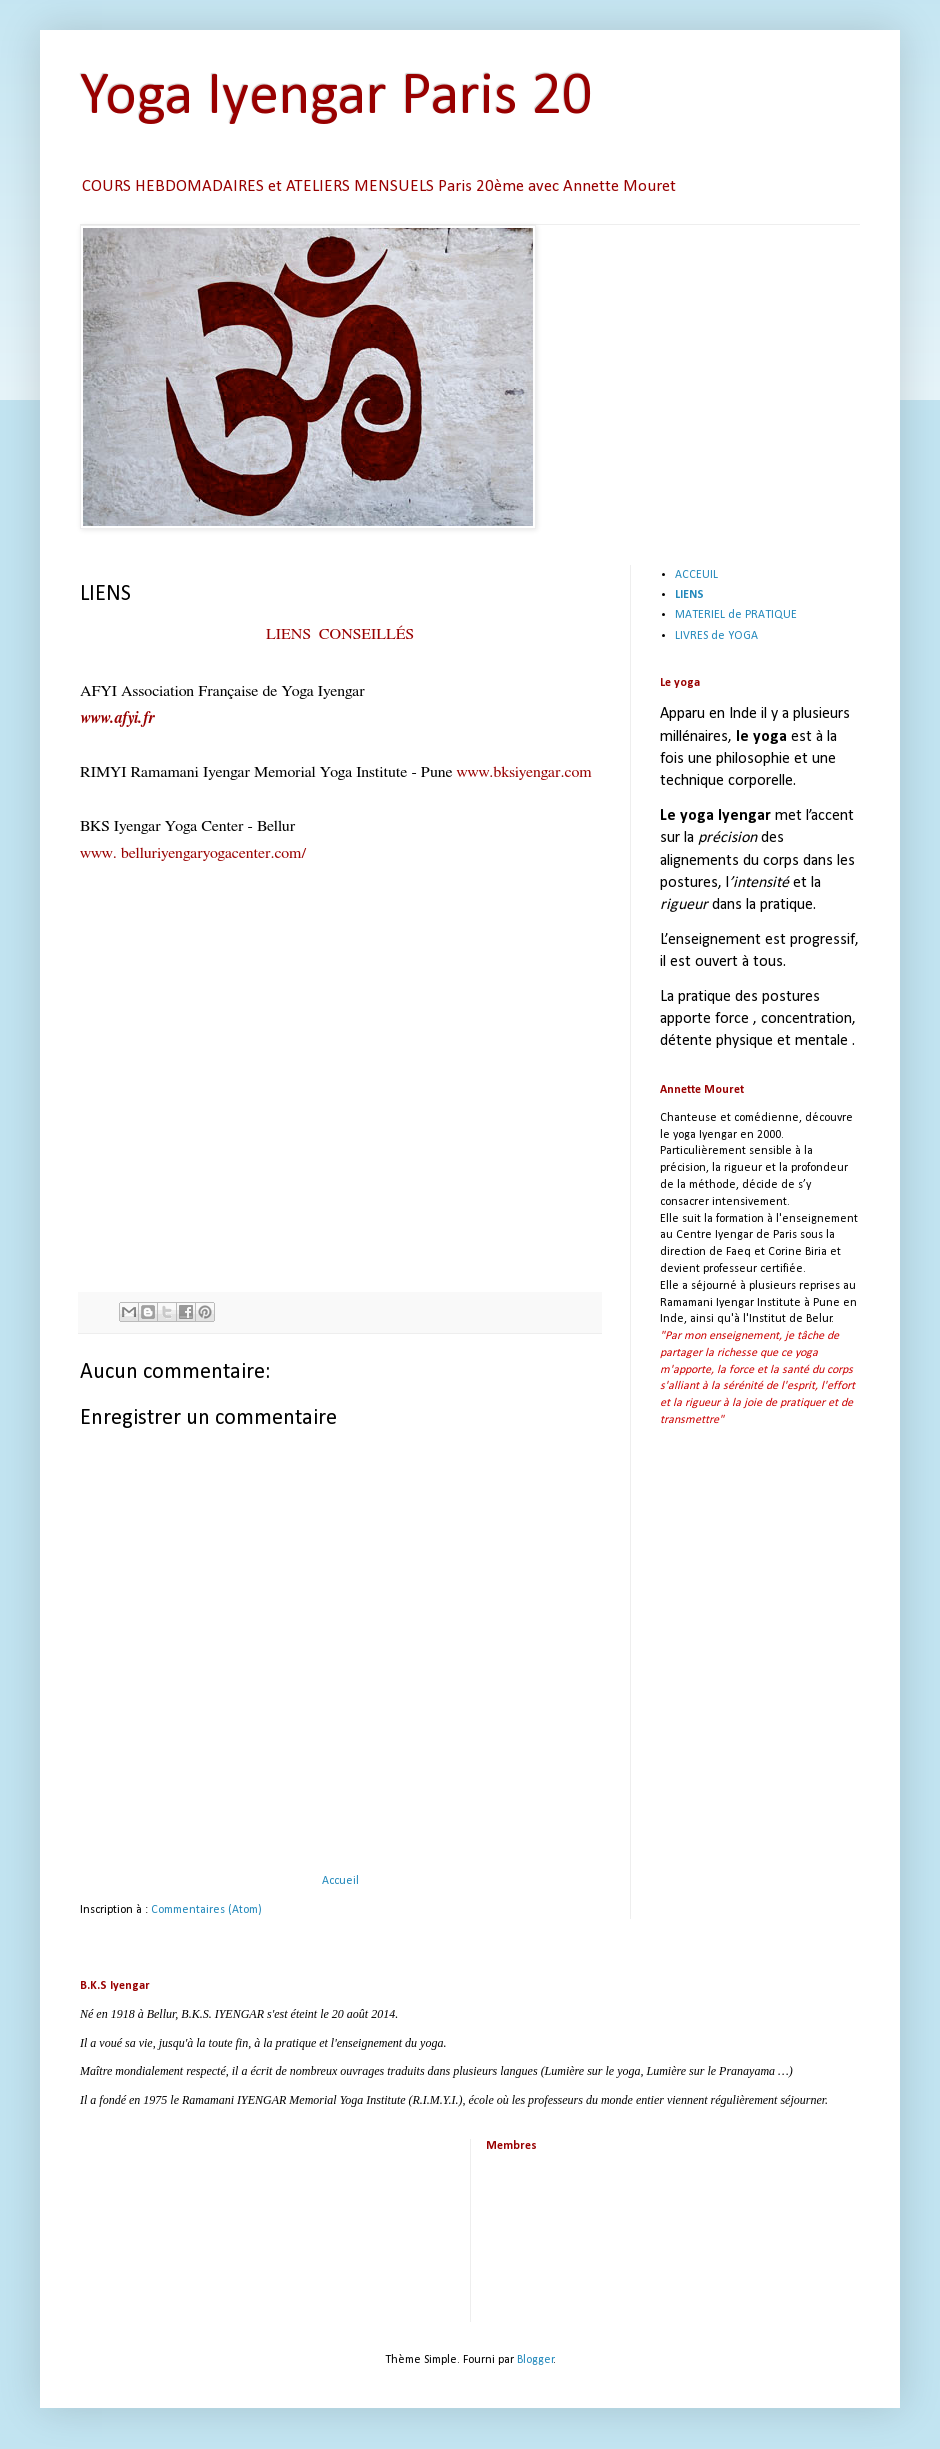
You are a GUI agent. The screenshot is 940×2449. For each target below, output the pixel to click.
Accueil (340, 1881)
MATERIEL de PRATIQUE (736, 615)
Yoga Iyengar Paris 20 (336, 98)
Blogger (535, 2360)
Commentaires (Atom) (206, 1910)
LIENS (689, 595)
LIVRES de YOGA (716, 636)
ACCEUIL (696, 575)
